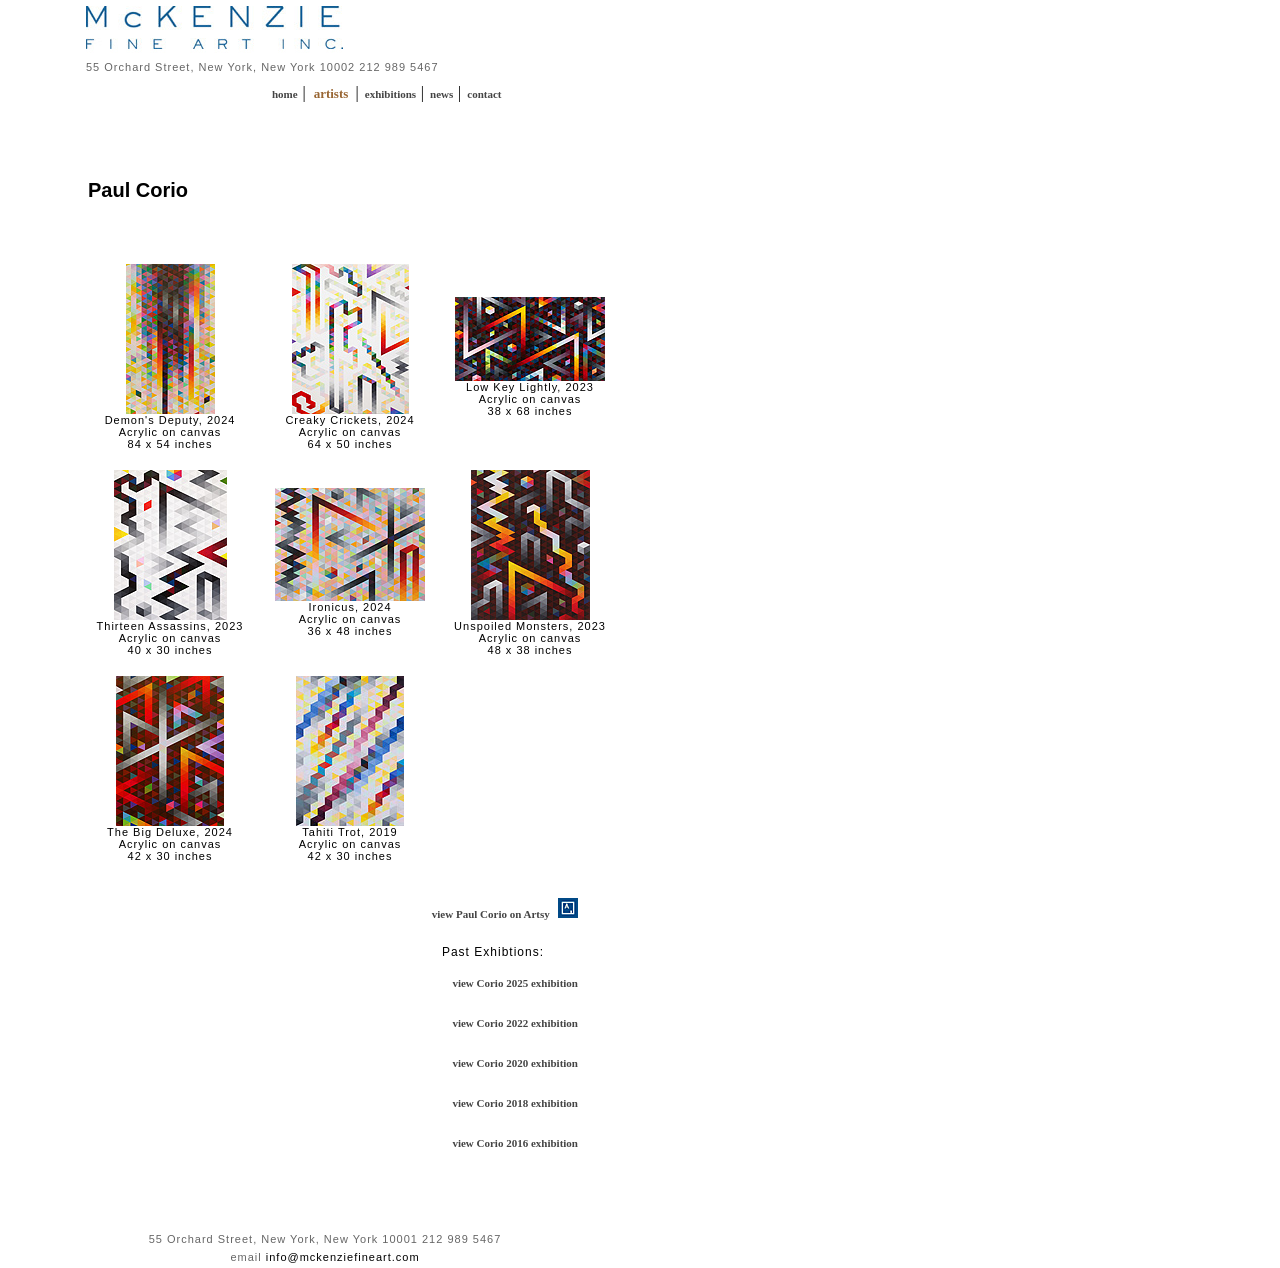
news (443, 94)
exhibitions (392, 94)
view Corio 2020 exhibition (515, 1063)
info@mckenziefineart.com (343, 1257)
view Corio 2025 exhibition (515, 983)
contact (484, 94)
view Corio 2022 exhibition (515, 1023)
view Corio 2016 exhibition (515, 1143)
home (286, 94)
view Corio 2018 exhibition (515, 1103)
